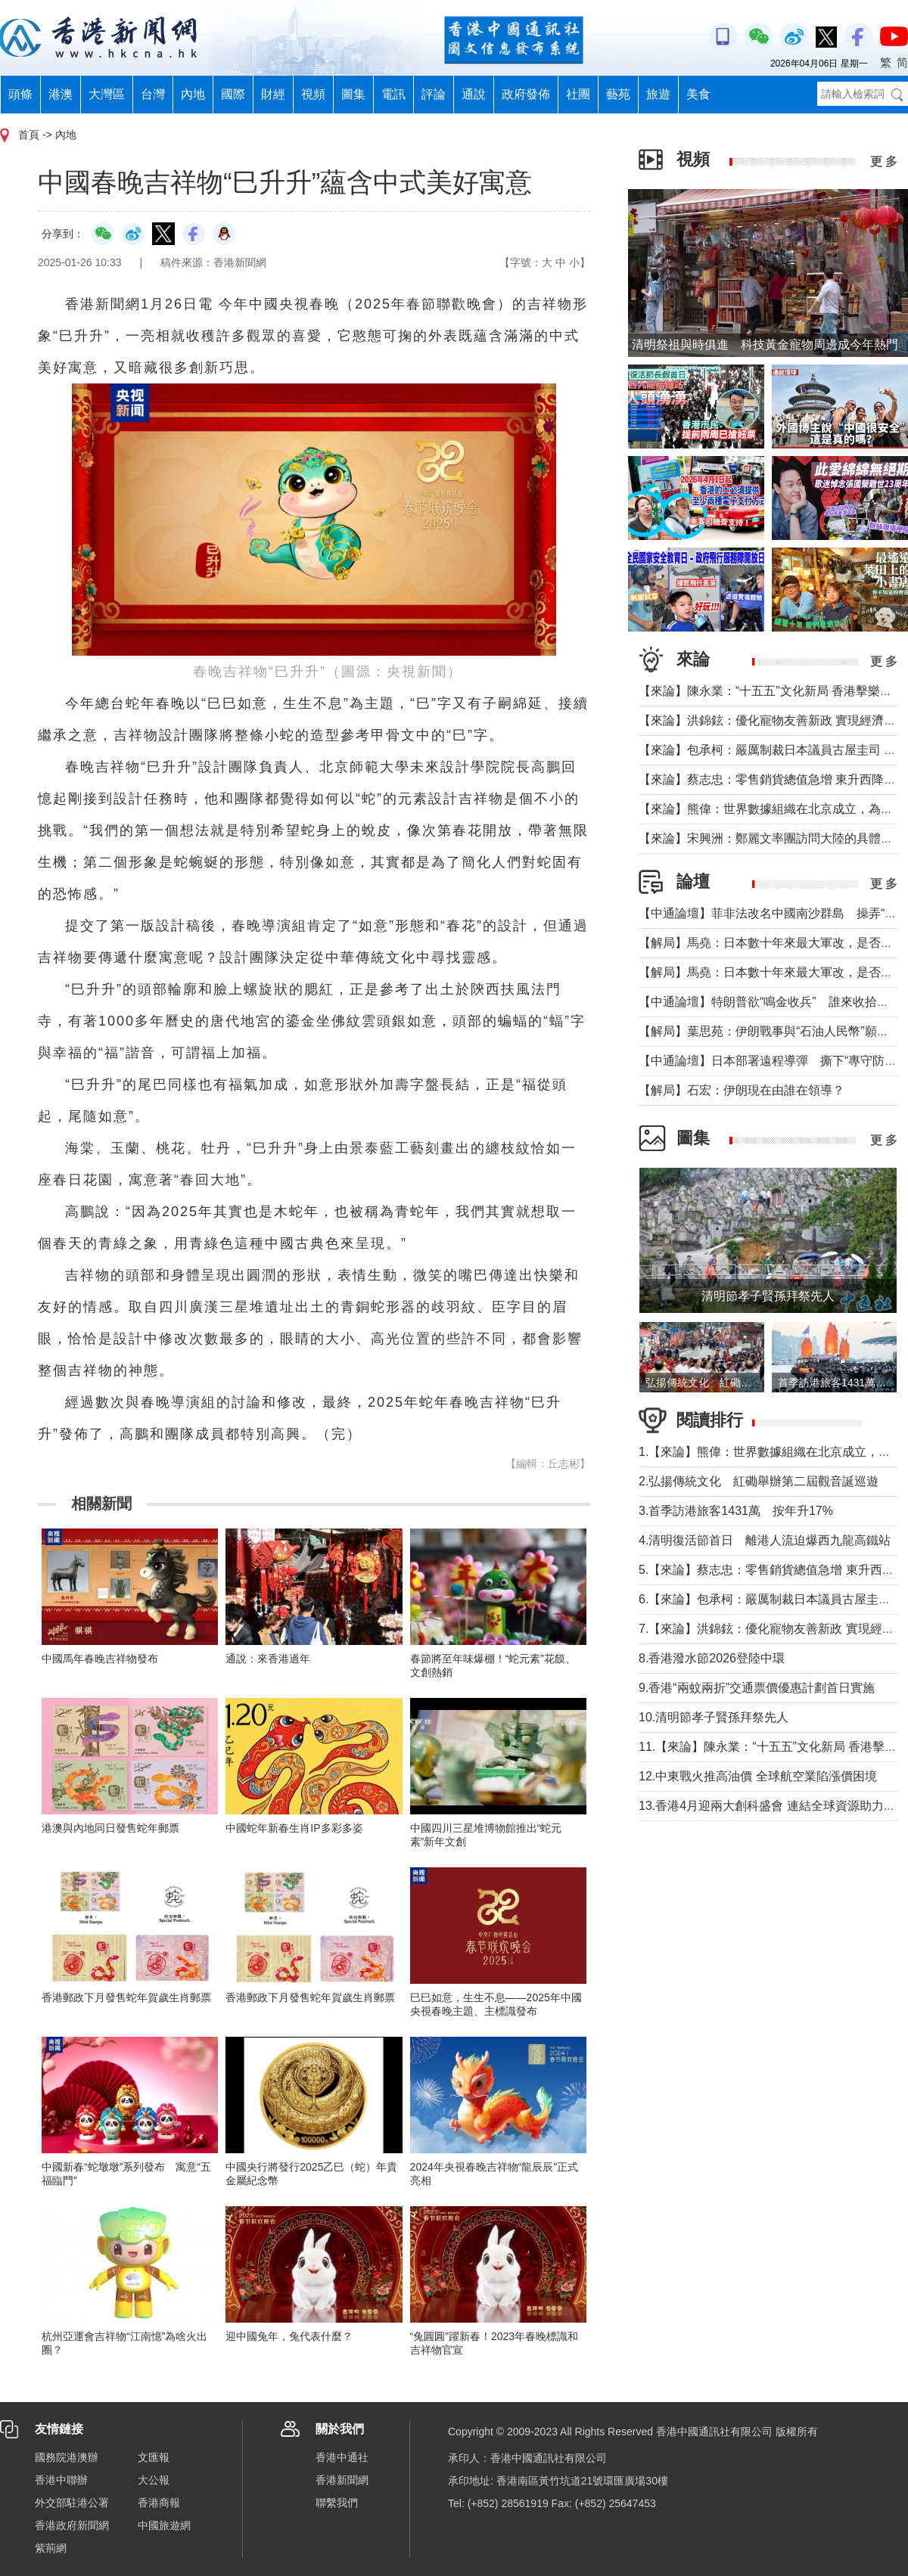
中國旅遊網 (164, 2525)
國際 (233, 94)
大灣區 (107, 94)
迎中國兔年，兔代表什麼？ (289, 2336)
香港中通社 (342, 2457)
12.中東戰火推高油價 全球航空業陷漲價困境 (758, 1776)
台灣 (153, 94)
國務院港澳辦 (66, 2457)
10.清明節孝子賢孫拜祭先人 (713, 1717)
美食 (698, 94)
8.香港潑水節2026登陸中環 (712, 1658)
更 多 (883, 161)
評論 (433, 94)
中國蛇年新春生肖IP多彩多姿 (293, 1828)
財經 (273, 94)
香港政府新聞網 (72, 2525)
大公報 (153, 2480)
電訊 (393, 94)
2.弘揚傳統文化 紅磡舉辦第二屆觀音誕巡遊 (758, 1481)
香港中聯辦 (61, 2480)
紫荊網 (51, 2548)
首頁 (28, 135)
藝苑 (618, 94)
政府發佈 (526, 94)
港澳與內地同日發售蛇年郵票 (110, 1828)
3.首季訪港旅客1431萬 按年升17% (736, 1510)
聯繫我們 (337, 2503)
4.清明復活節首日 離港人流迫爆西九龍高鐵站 (765, 1540)
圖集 (353, 94)
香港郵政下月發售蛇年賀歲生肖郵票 (126, 1997)
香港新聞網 (342, 2480)
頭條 (20, 94)
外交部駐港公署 (72, 2503)
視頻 (313, 94)
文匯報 (153, 2457)
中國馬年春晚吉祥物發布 (100, 1659)
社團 (578, 94)
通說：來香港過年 (267, 1659)
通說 (474, 94)
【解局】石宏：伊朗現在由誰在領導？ (741, 1090)
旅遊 (658, 94)
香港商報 (159, 2503)
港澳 (60, 94)
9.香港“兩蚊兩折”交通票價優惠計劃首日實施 (757, 1687)
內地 (193, 94)
